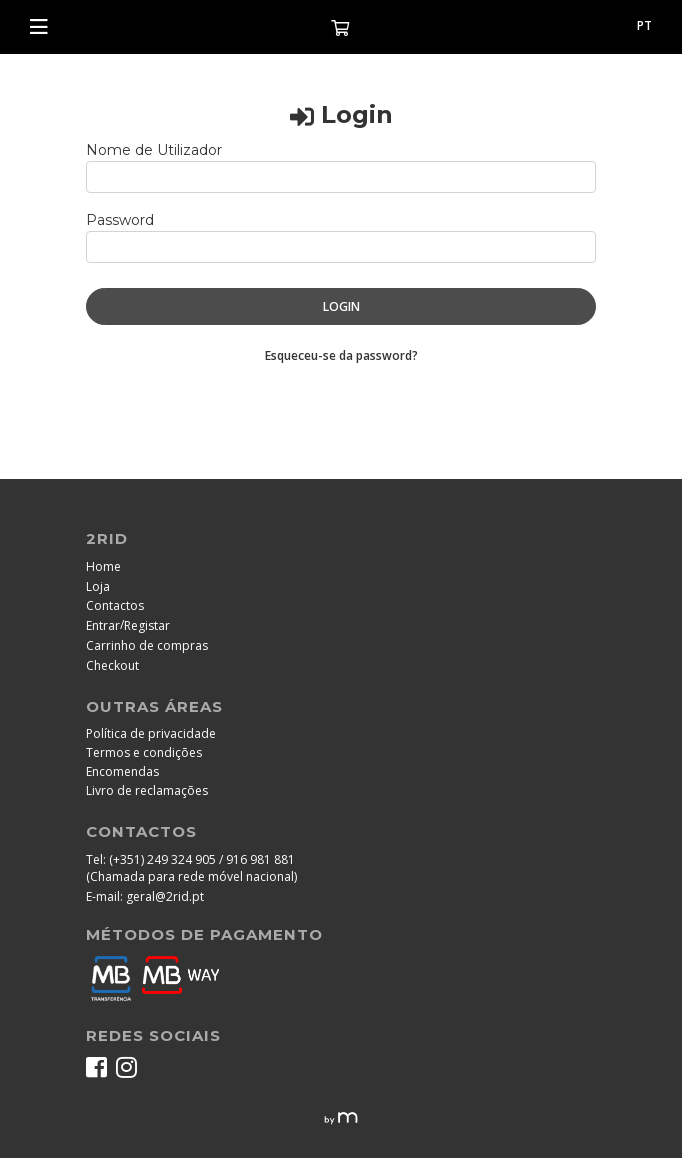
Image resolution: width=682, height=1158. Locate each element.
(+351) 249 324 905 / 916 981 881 (202, 859)
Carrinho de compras (147, 645)
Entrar (103, 625)
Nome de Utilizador (154, 150)
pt (644, 25)
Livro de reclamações (147, 790)
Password (120, 220)
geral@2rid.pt (165, 896)
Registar (147, 625)
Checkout (112, 665)
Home (103, 566)
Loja (98, 586)
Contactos (115, 605)
